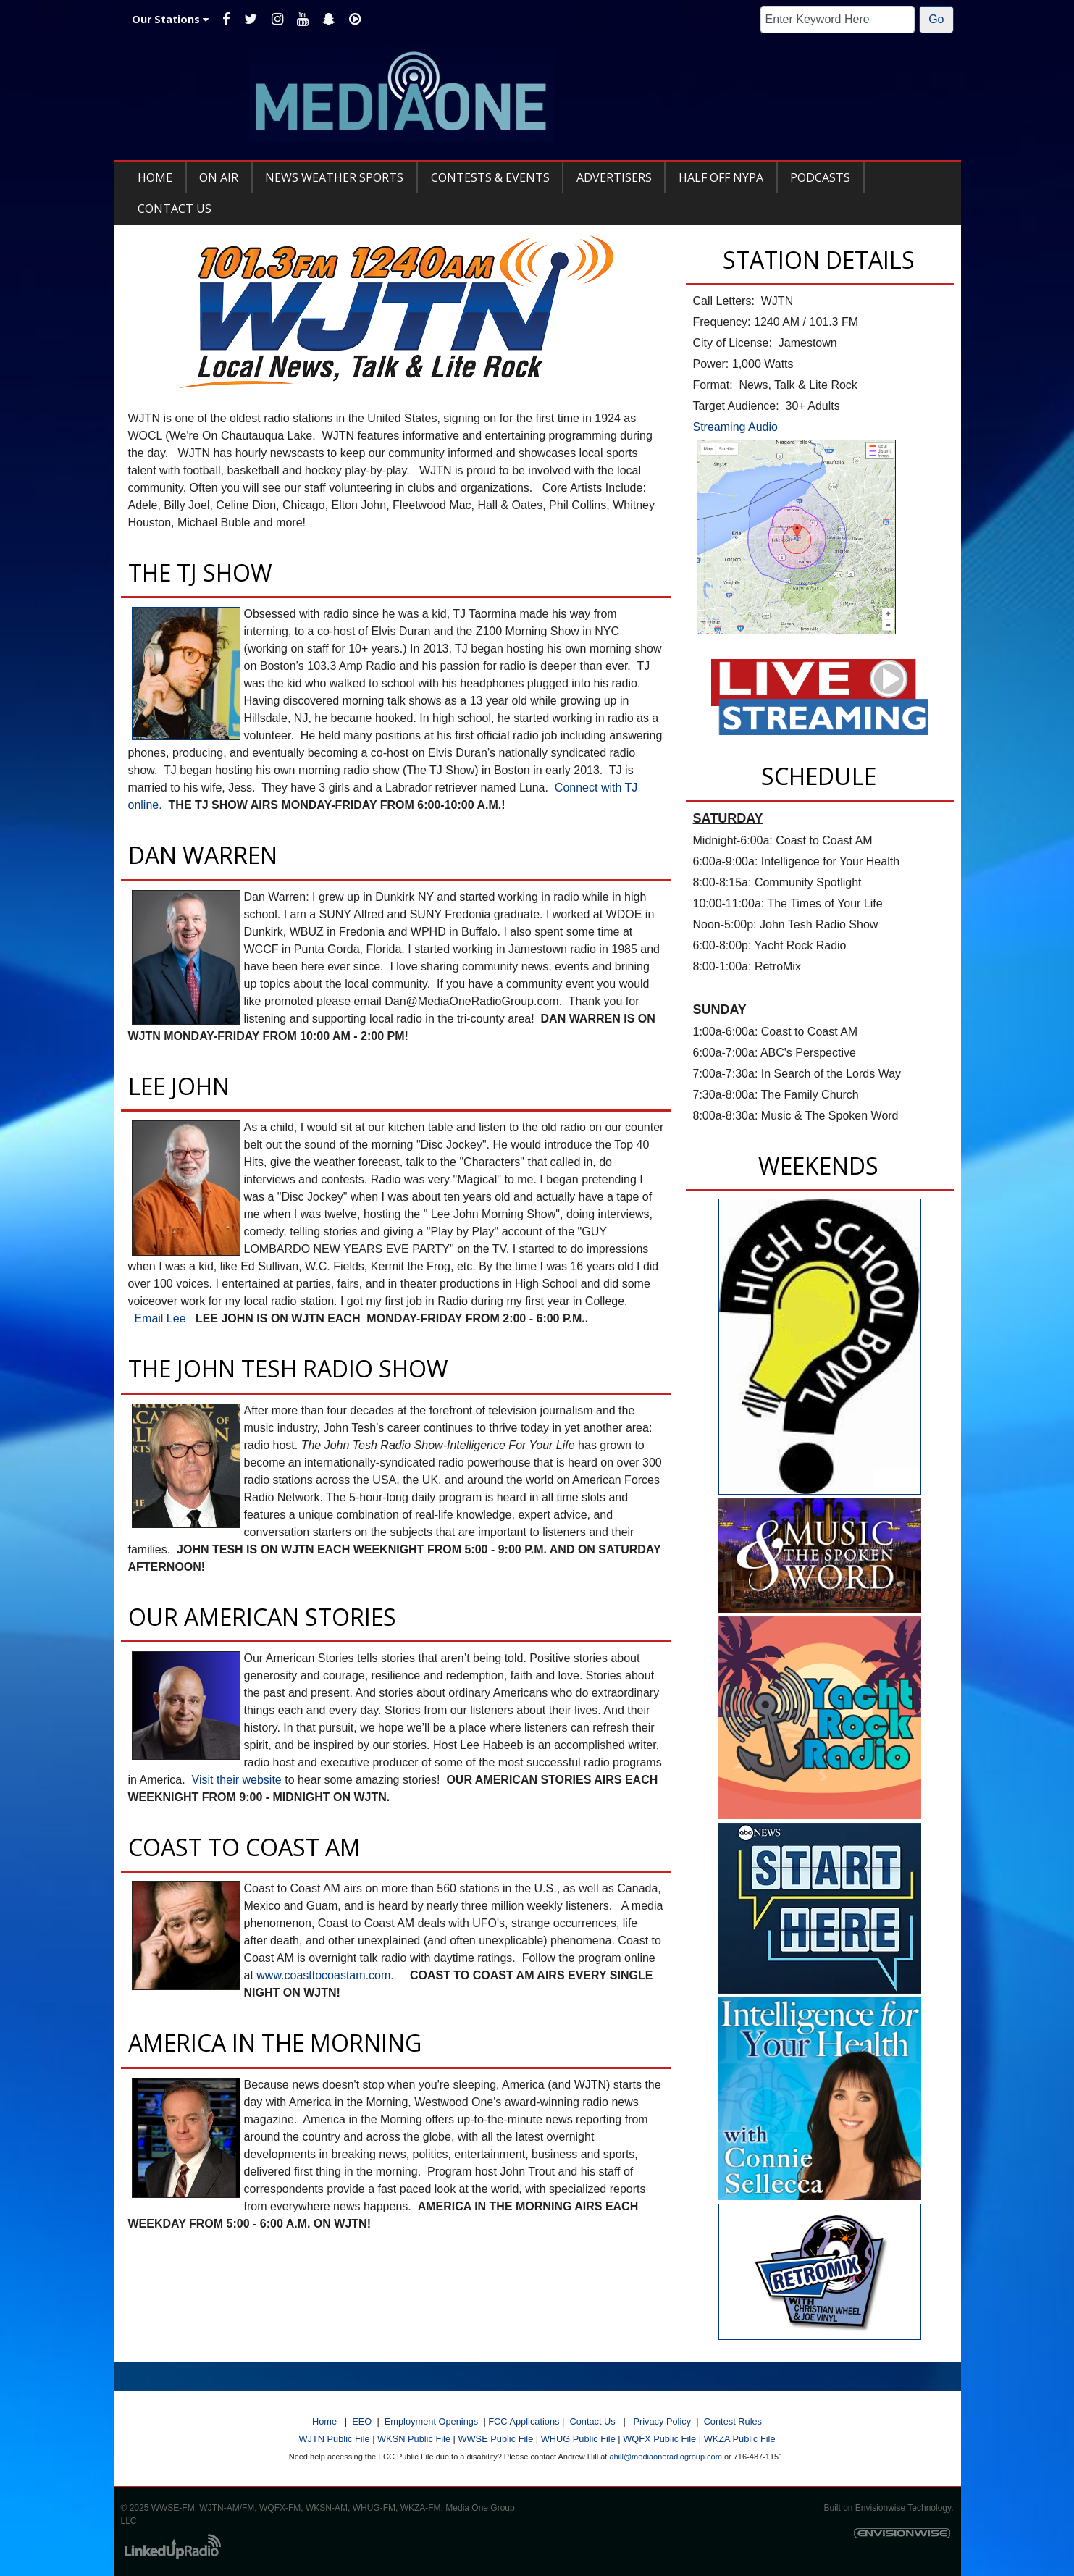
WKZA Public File (740, 2438)
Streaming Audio (735, 427)
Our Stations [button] (170, 19)
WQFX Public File (659, 2438)
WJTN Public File (333, 2438)
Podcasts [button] (820, 177)
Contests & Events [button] (490, 177)
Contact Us (592, 2421)
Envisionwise (880, 2508)
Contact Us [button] (174, 209)
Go (936, 19)
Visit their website (237, 1780)
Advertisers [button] (614, 177)
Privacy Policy (662, 2421)
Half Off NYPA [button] (721, 177)
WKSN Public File (413, 2438)
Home (324, 2421)
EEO (362, 2421)
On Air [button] (218, 177)
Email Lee (159, 1318)
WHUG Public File (578, 2438)
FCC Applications (523, 2421)
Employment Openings (431, 2421)
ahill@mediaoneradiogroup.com (665, 2456)
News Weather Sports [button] (334, 177)
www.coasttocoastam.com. (326, 1975)
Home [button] (155, 177)
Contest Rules (733, 2421)
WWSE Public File (495, 2438)
